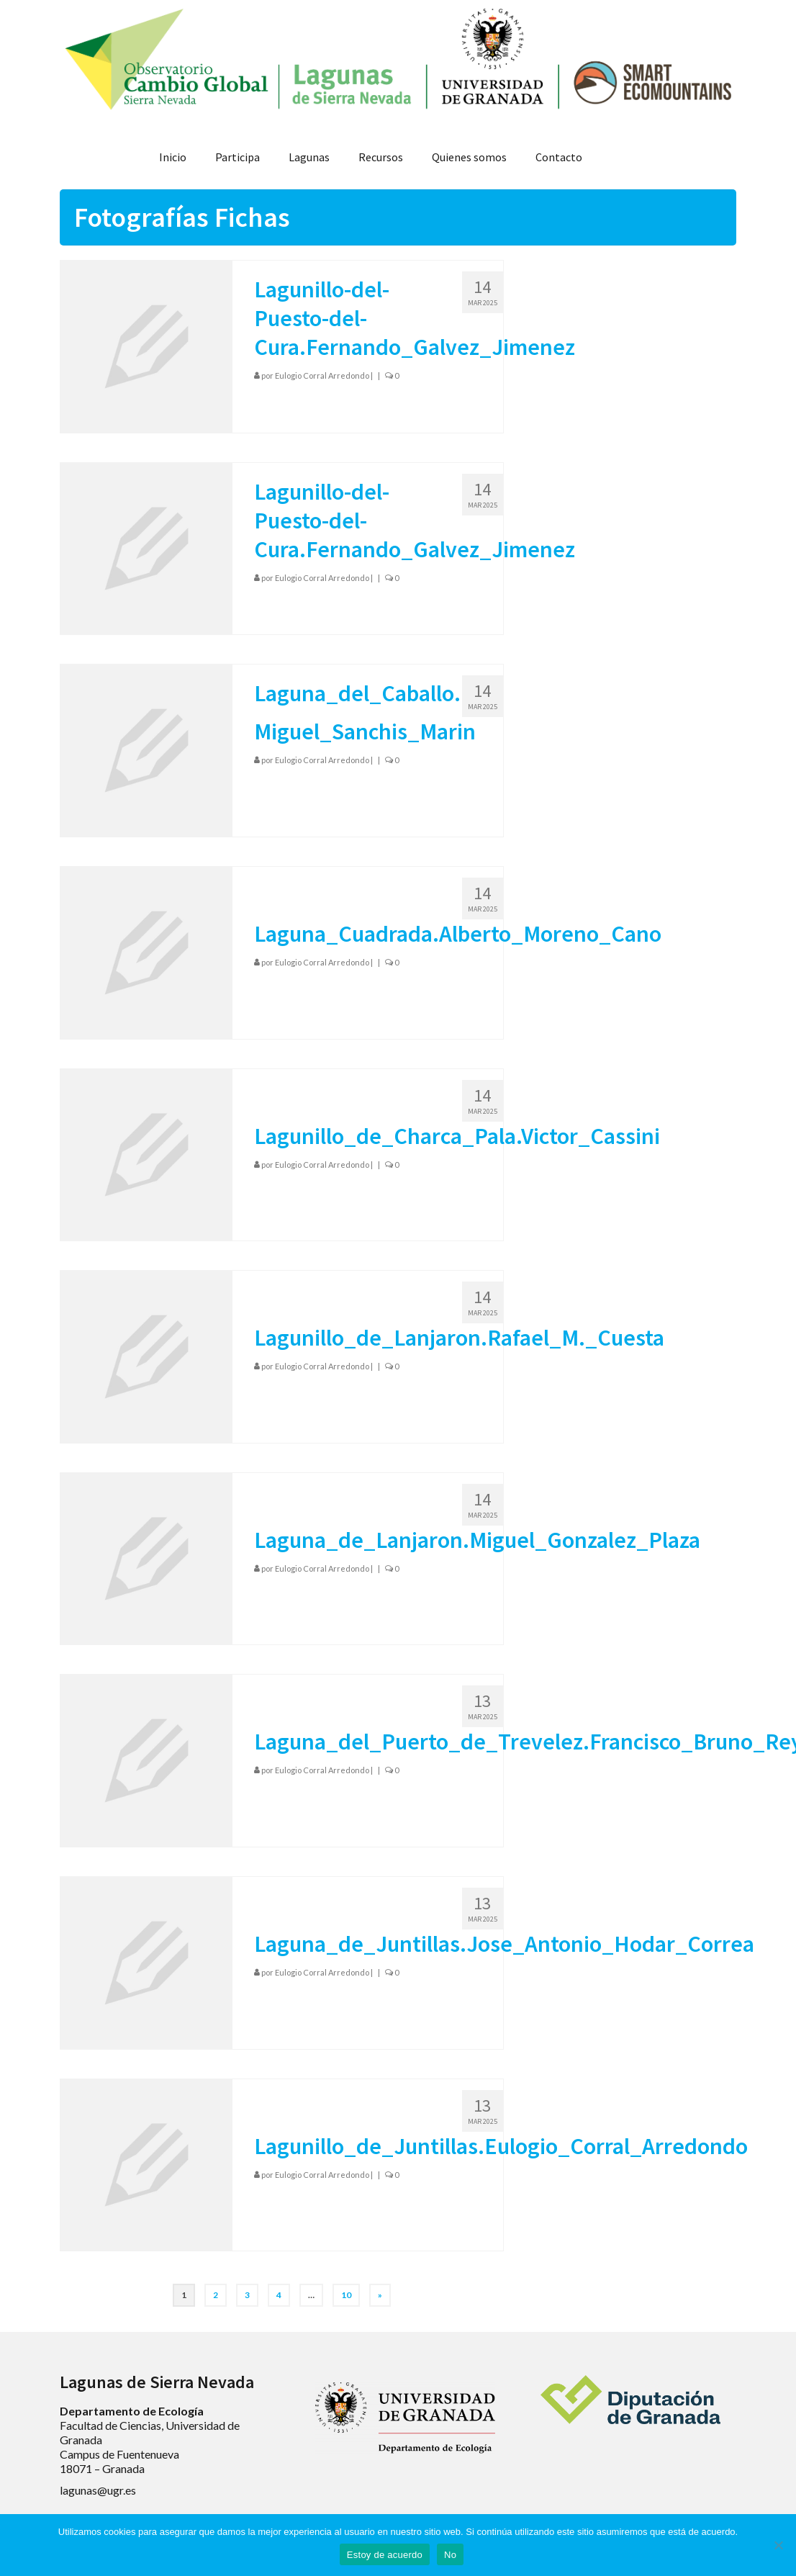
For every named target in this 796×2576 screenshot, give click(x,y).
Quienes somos (469, 157)
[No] (778, 2545)
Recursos (380, 157)
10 (346, 2294)
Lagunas (309, 157)
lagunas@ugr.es (98, 2490)
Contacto (558, 157)
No (450, 2554)
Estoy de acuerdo (384, 2554)
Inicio (172, 157)
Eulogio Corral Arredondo (322, 375)
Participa (237, 157)
